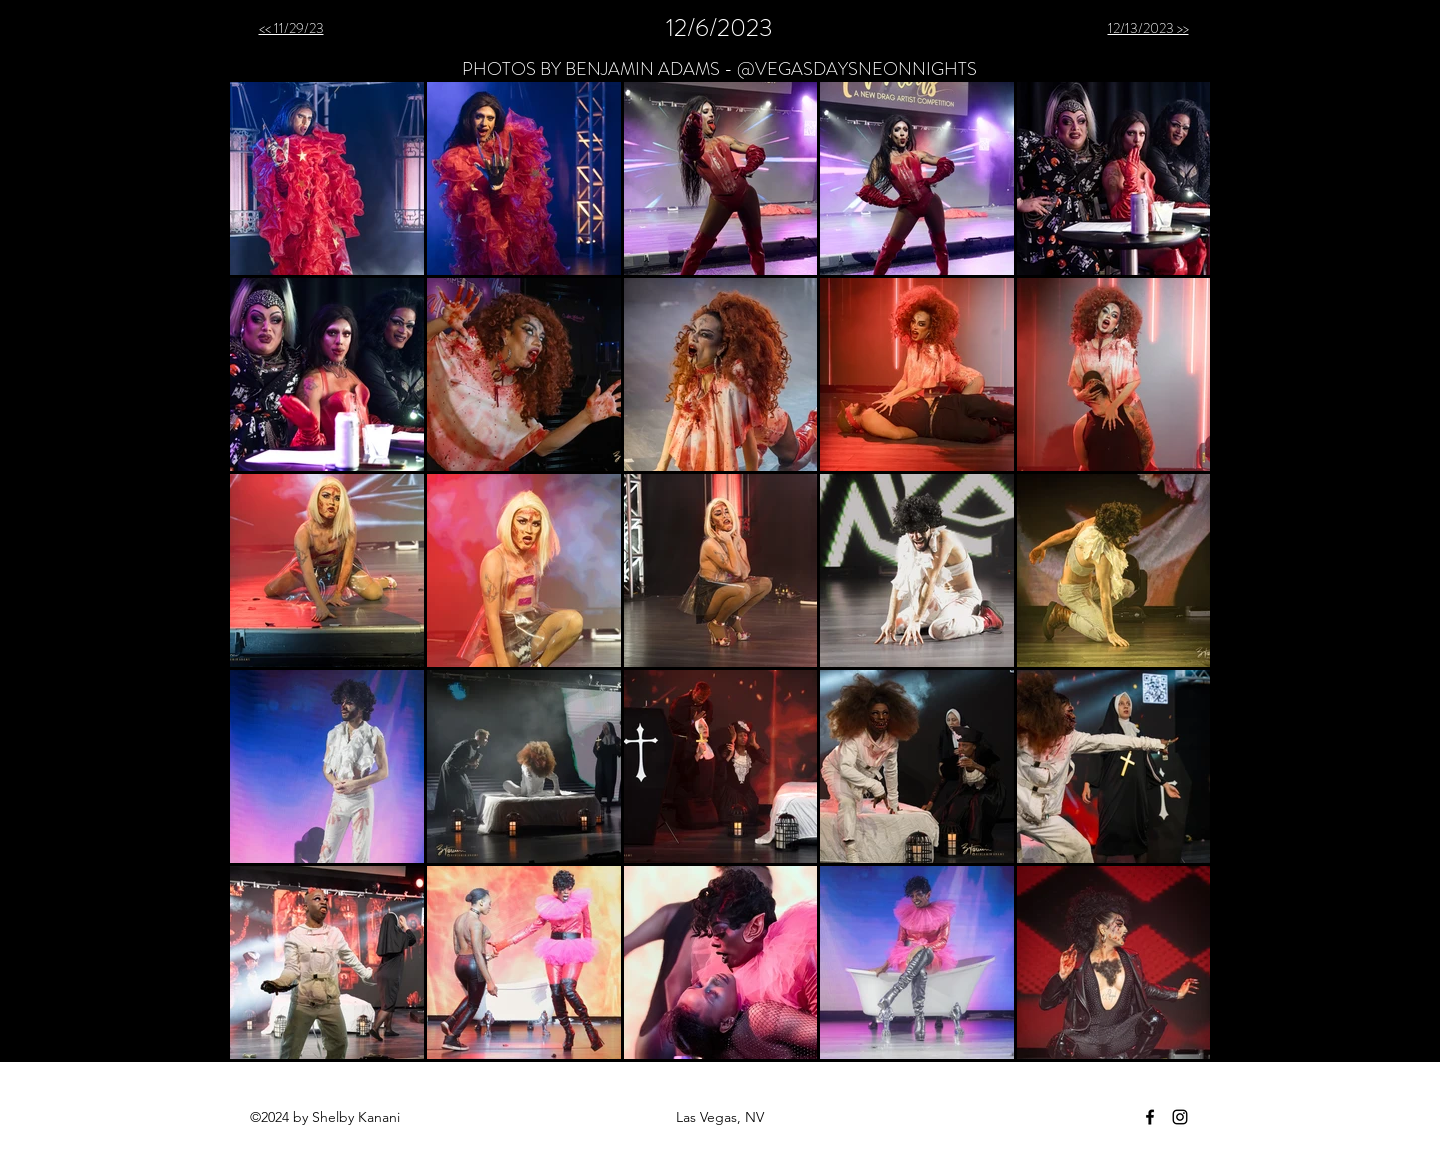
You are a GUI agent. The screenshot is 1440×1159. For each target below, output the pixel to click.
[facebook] (1150, 1117)
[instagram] (1180, 1117)
